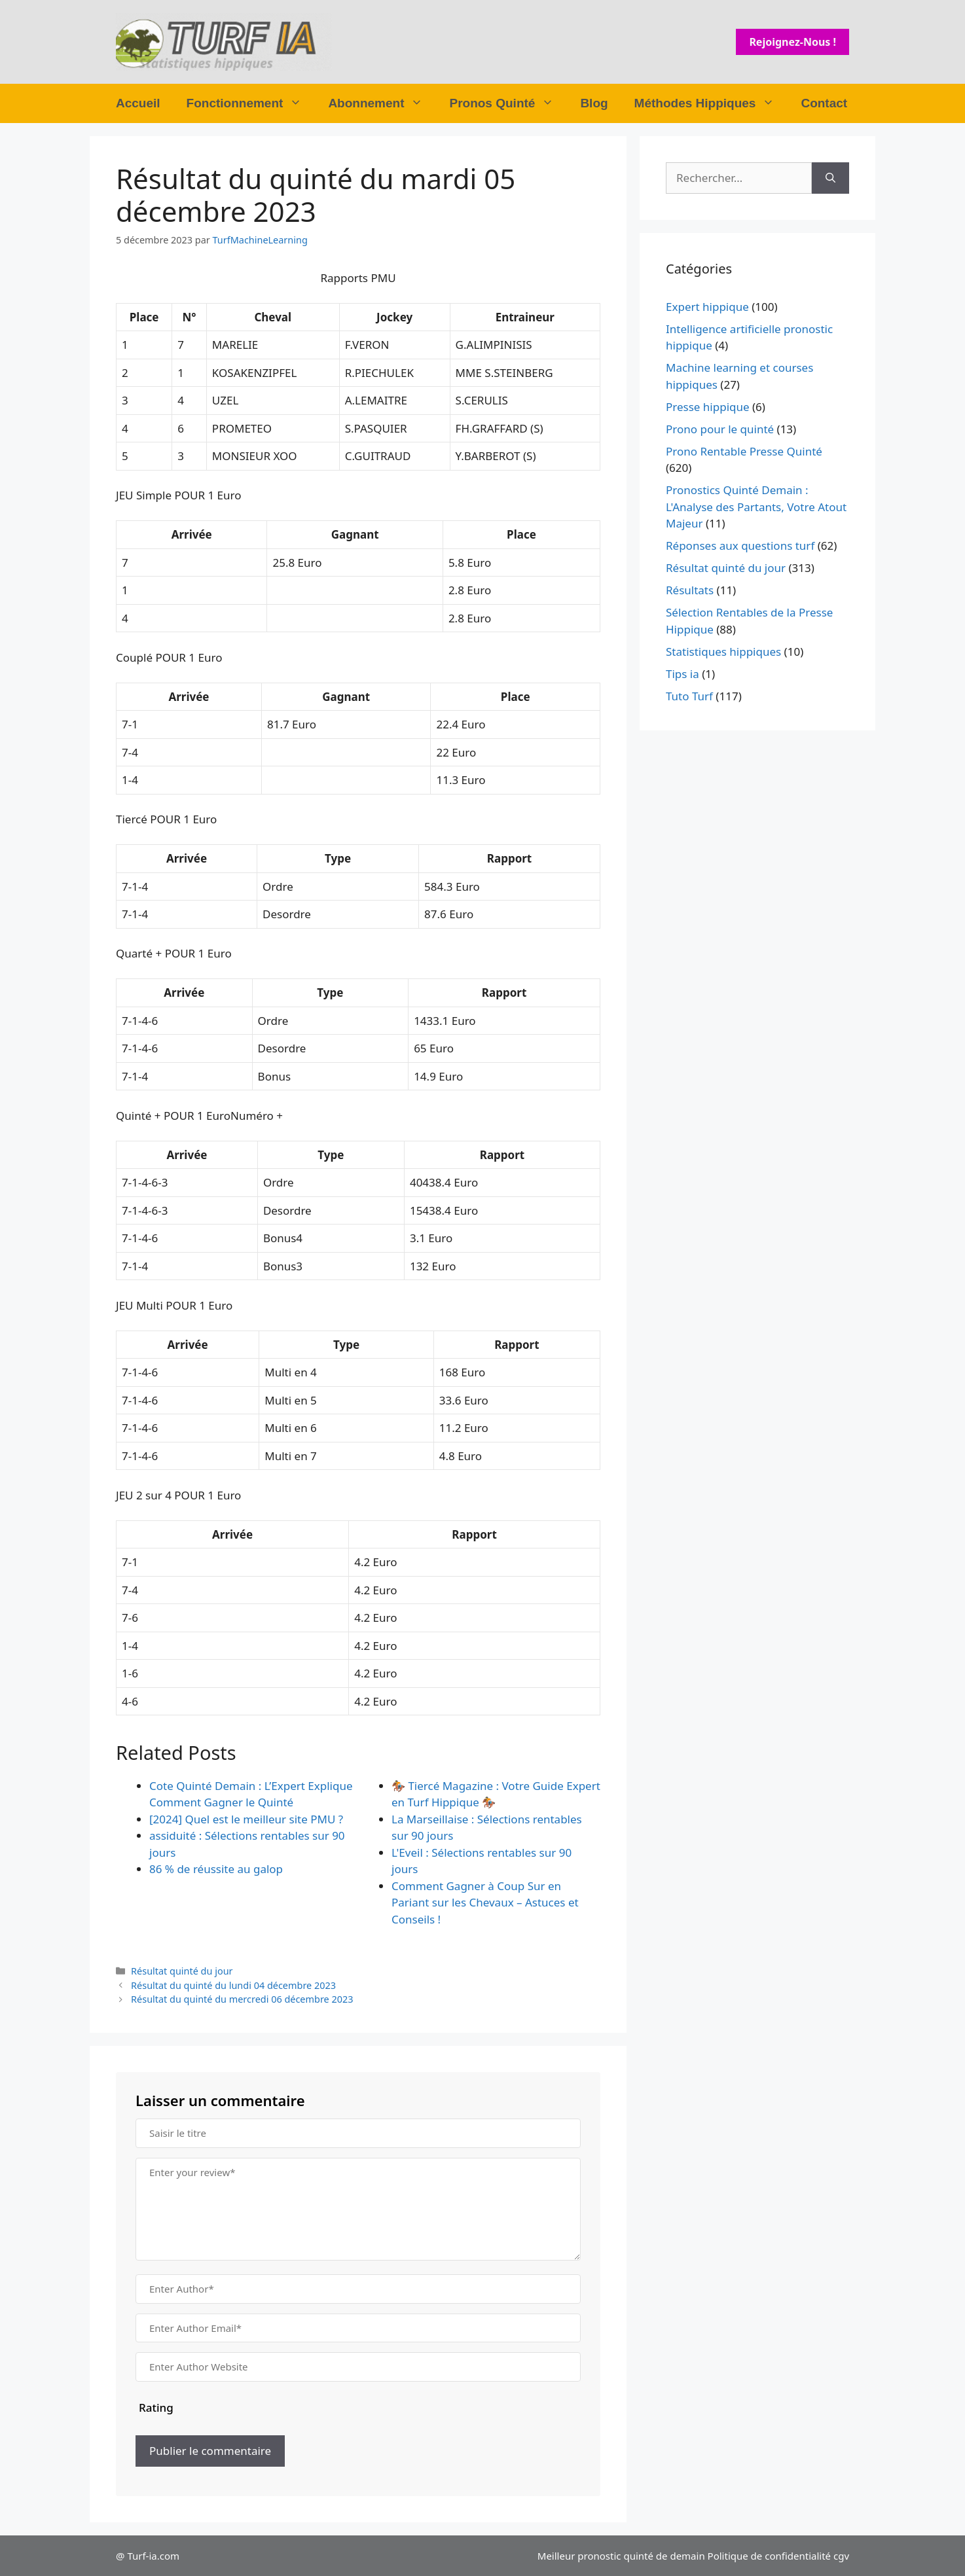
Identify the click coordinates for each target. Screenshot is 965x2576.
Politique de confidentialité (769, 2555)
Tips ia (682, 673)
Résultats (690, 590)
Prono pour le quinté (720, 429)
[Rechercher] (830, 178)
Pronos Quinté (508, 103)
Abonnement (382, 103)
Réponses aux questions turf (740, 545)
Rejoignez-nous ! (792, 42)
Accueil (138, 103)
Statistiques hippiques (723, 651)
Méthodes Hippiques (711, 103)
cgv (841, 2555)
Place (144, 317)
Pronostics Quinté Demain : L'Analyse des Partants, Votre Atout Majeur (756, 506)
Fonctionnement (251, 103)
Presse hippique (708, 406)
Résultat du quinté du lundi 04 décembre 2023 (233, 1985)
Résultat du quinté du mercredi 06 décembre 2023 (242, 1999)
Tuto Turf (689, 696)
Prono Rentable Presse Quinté (744, 451)
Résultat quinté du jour (181, 1971)
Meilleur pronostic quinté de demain (621, 2555)
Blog (594, 103)
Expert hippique (707, 306)
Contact (824, 103)
